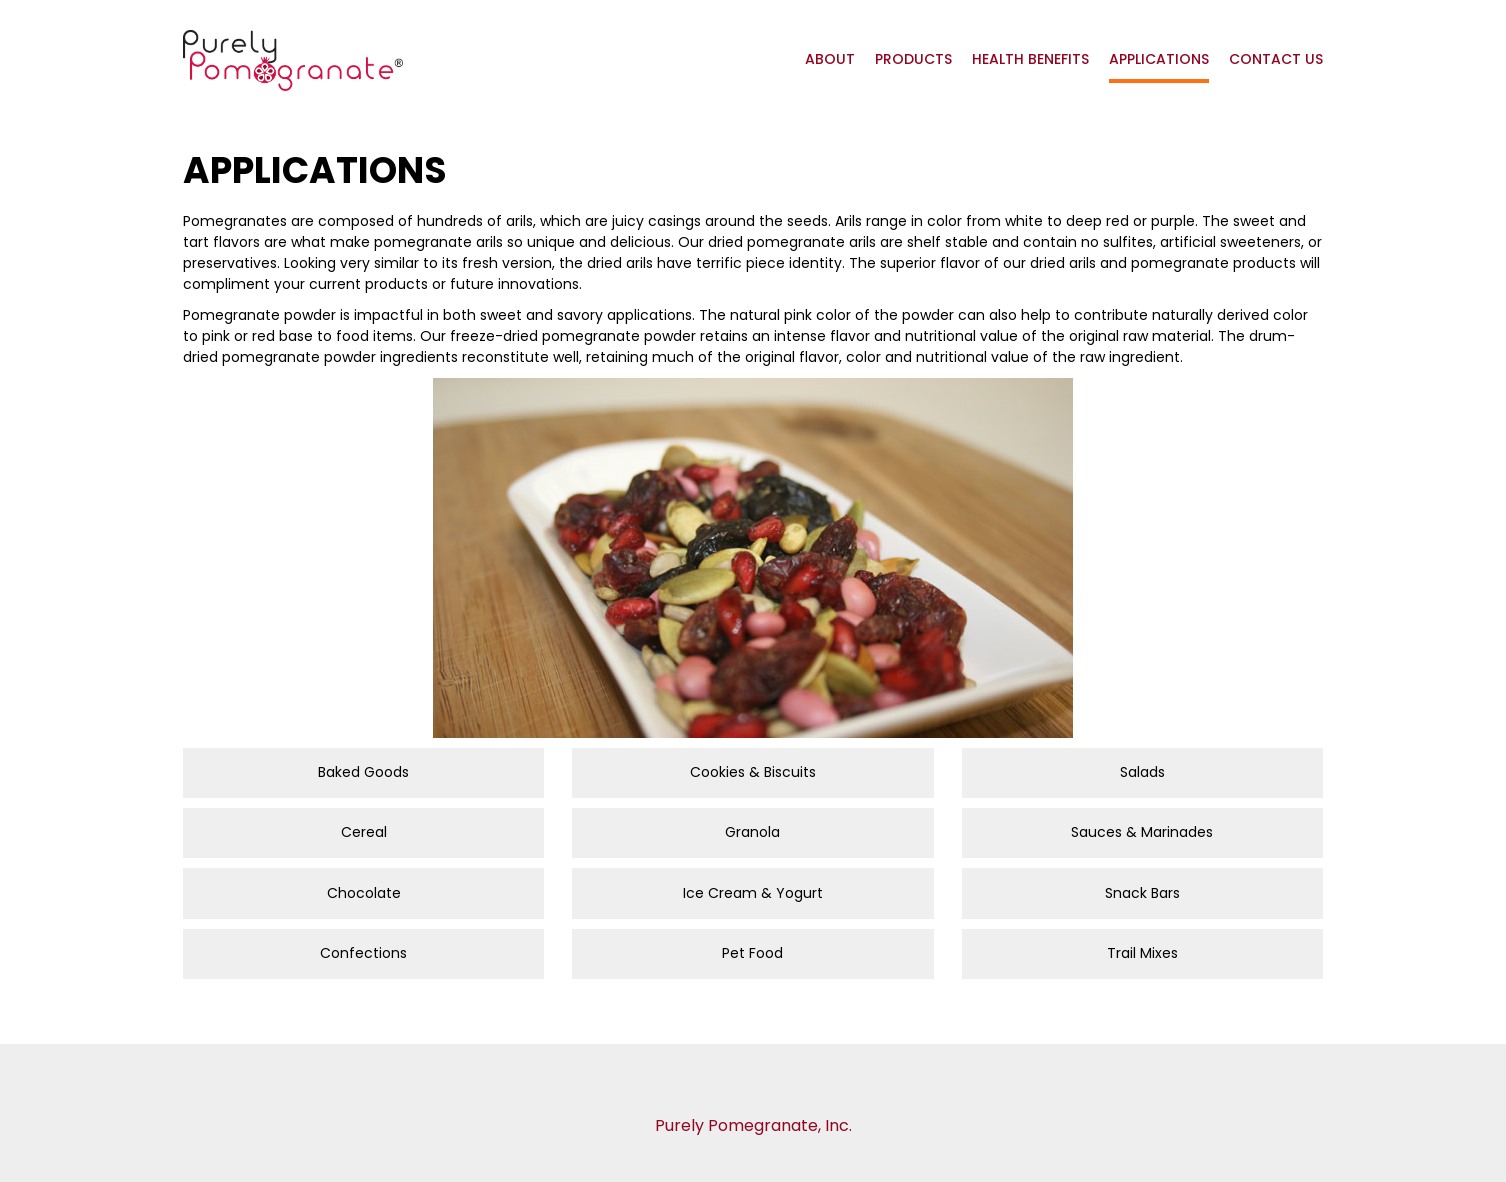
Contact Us (1276, 59)
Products (913, 59)
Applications (1159, 59)
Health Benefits (1030, 59)
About (830, 59)
